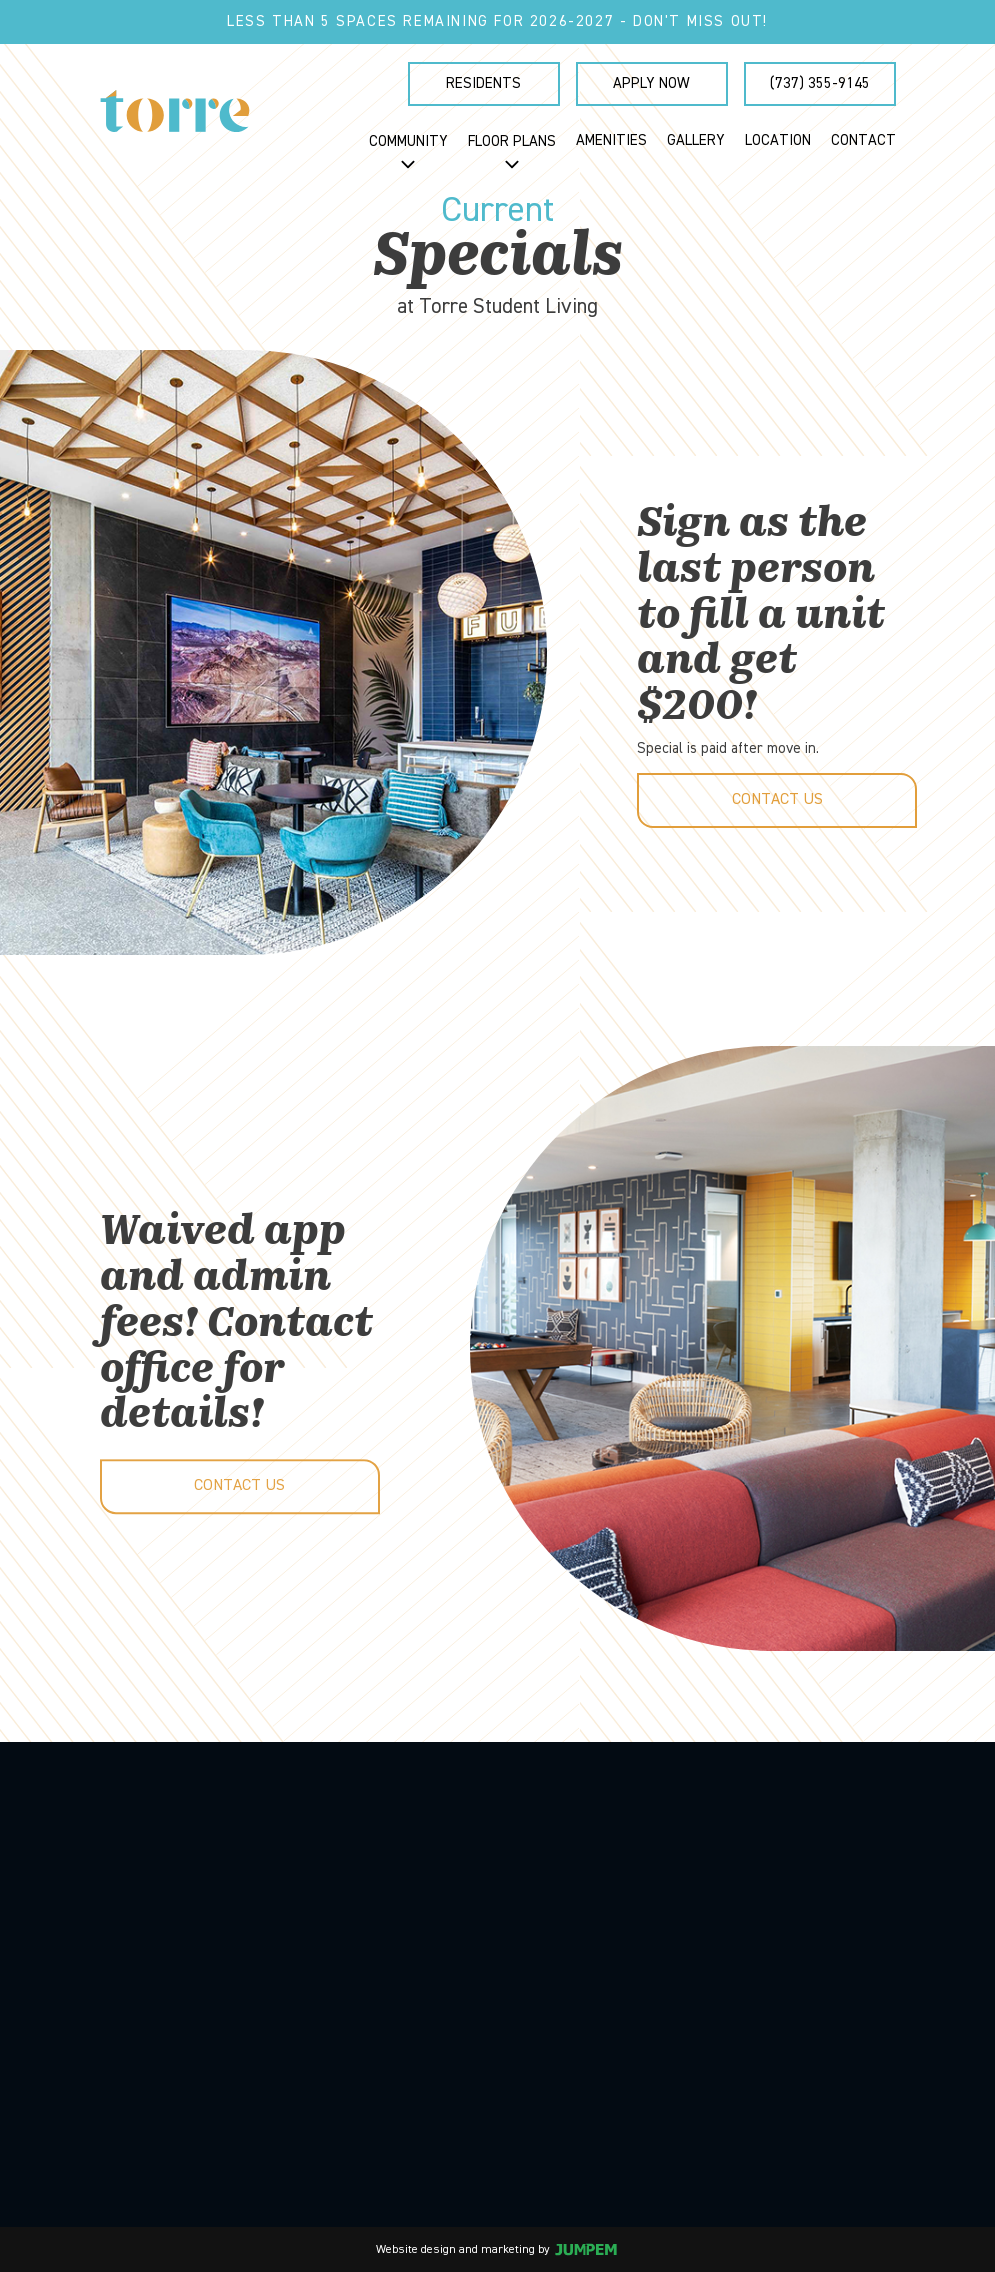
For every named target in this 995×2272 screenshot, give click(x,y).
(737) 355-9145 (820, 83)
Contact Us (777, 800)
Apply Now (651, 83)
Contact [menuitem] (863, 140)
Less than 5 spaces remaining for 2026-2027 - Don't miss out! (497, 21)
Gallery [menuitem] (696, 140)
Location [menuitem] (778, 140)
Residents (483, 83)
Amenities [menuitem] (611, 140)
